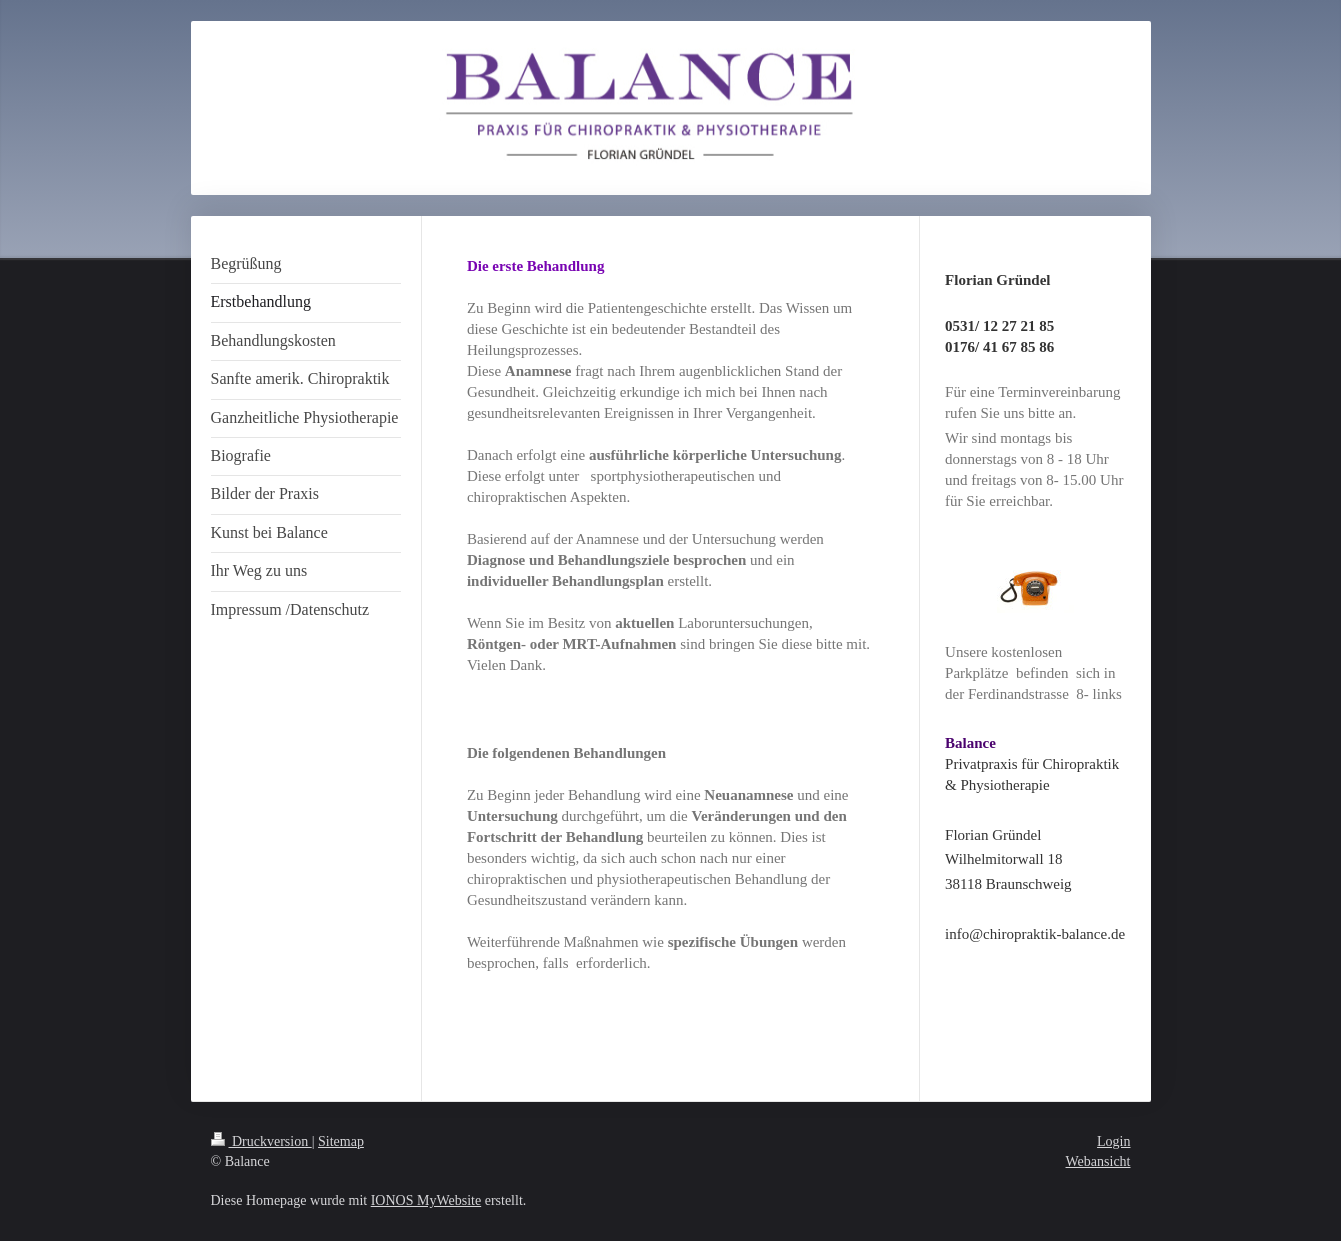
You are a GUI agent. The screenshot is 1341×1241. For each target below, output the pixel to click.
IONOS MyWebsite (426, 1200)
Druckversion (261, 1141)
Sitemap (341, 1141)
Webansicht (1098, 1161)
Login (1113, 1141)
